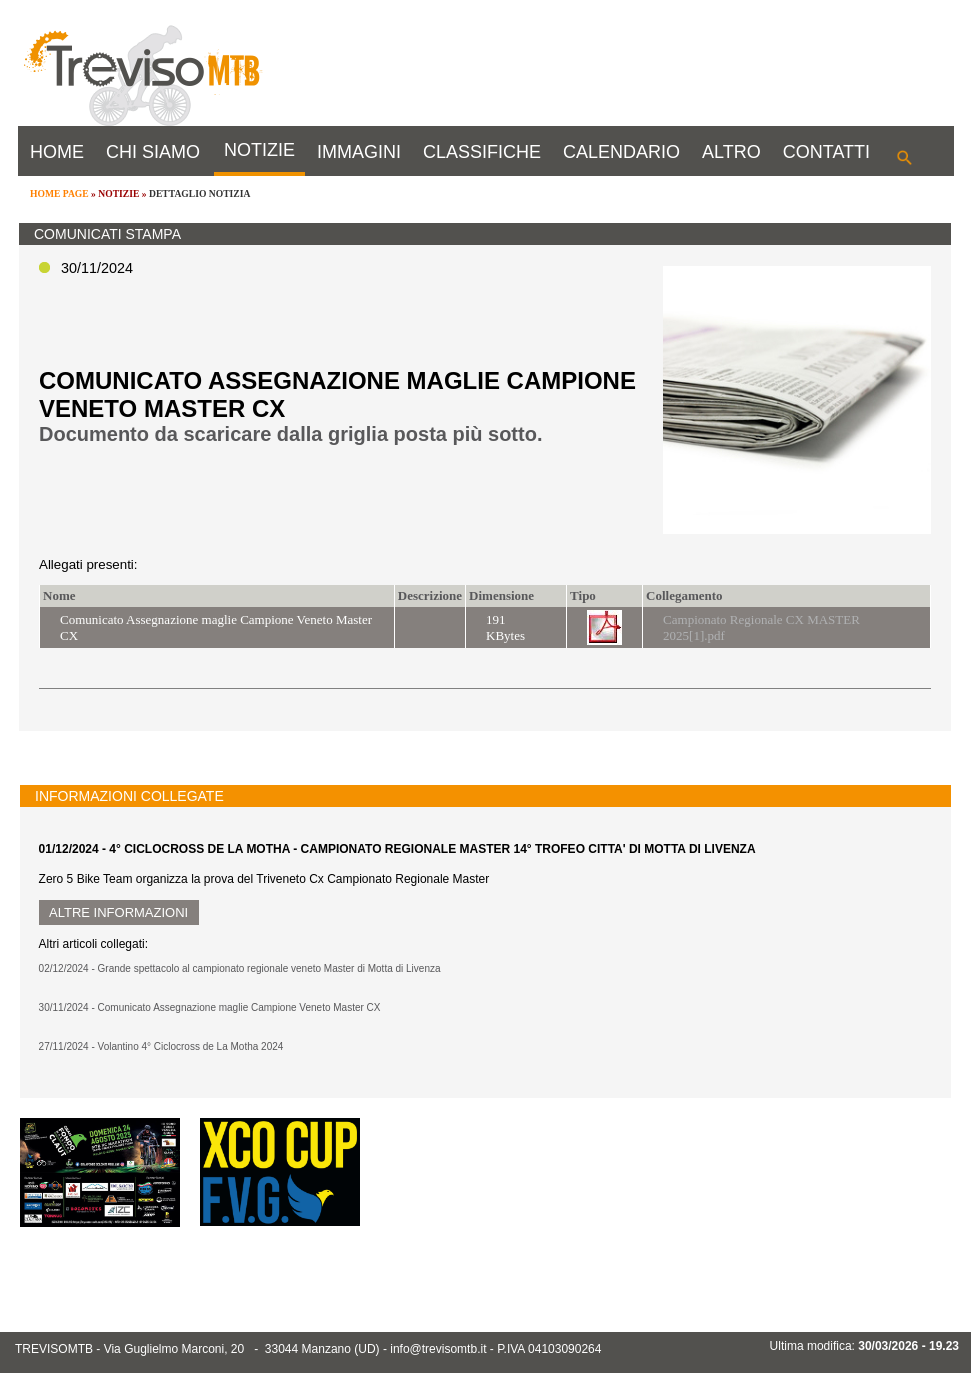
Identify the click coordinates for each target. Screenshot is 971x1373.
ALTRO (731, 152)
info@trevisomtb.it (438, 1349)
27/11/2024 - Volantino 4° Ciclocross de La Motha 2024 (161, 1046)
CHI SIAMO (153, 152)
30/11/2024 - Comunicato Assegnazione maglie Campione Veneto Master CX (210, 1007)
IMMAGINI (359, 152)
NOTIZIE (259, 150)
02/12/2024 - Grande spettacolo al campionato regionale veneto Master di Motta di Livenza (240, 968)
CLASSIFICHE (482, 152)
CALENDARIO (621, 152)
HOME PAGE (59, 193)
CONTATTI (826, 152)
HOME (57, 152)
